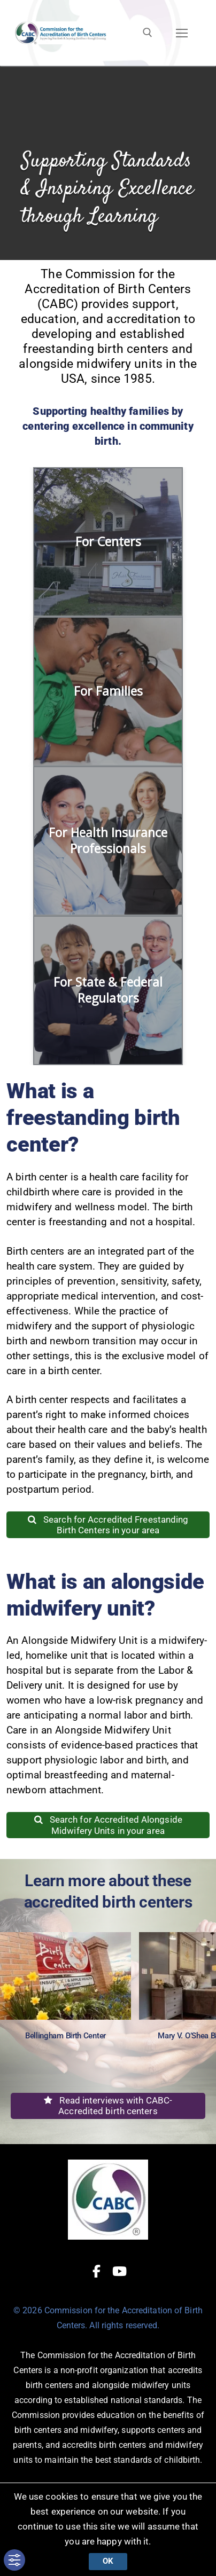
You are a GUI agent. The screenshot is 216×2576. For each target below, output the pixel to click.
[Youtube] (119, 2271)
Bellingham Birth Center (65, 2036)
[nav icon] (181, 33)
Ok (108, 2561)
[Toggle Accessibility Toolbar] (14, 2560)
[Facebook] (96, 2271)
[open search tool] (147, 32)
